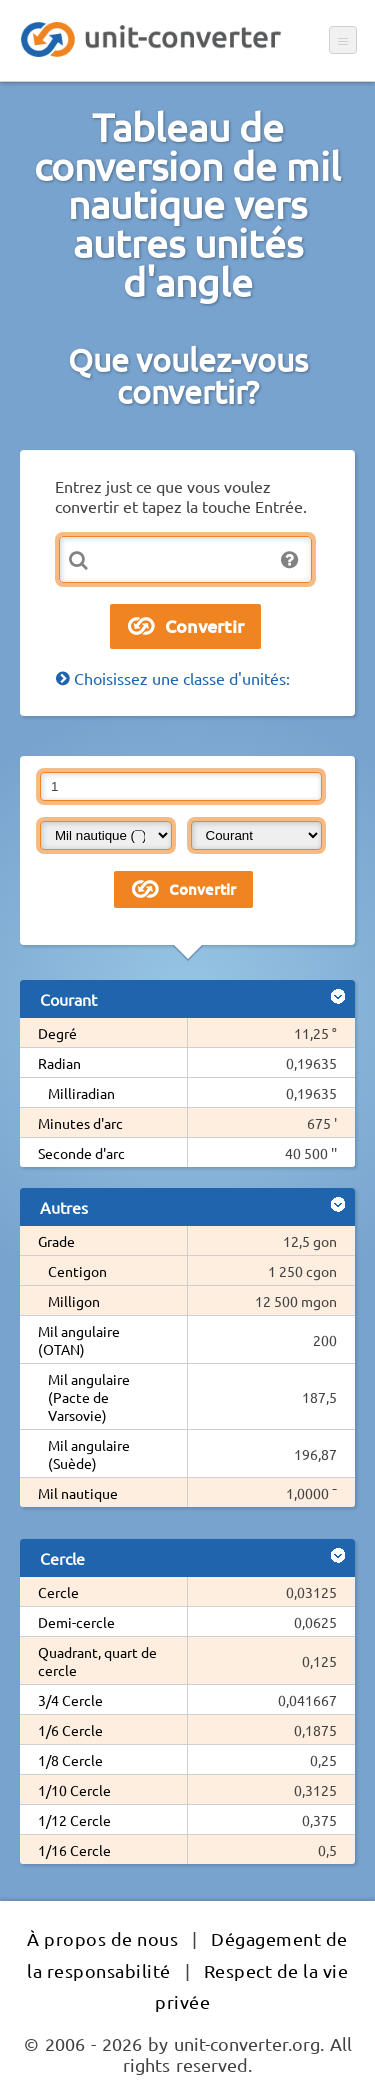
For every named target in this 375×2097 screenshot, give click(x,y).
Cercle (58, 1592)
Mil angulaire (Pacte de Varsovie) (89, 1397)
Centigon (77, 1271)
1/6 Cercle (70, 1730)
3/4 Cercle (70, 1700)
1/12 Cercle (74, 1820)
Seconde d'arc (81, 1153)
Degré (57, 1033)
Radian (59, 1063)
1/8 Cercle (70, 1760)
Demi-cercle (76, 1622)
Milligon (74, 1301)
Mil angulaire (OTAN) (79, 1340)
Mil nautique (78, 1493)
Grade (56, 1241)
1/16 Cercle (74, 1850)
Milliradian (81, 1093)
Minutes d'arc (80, 1123)
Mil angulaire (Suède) (89, 1454)
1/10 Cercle (74, 1790)
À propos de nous (102, 1938)
